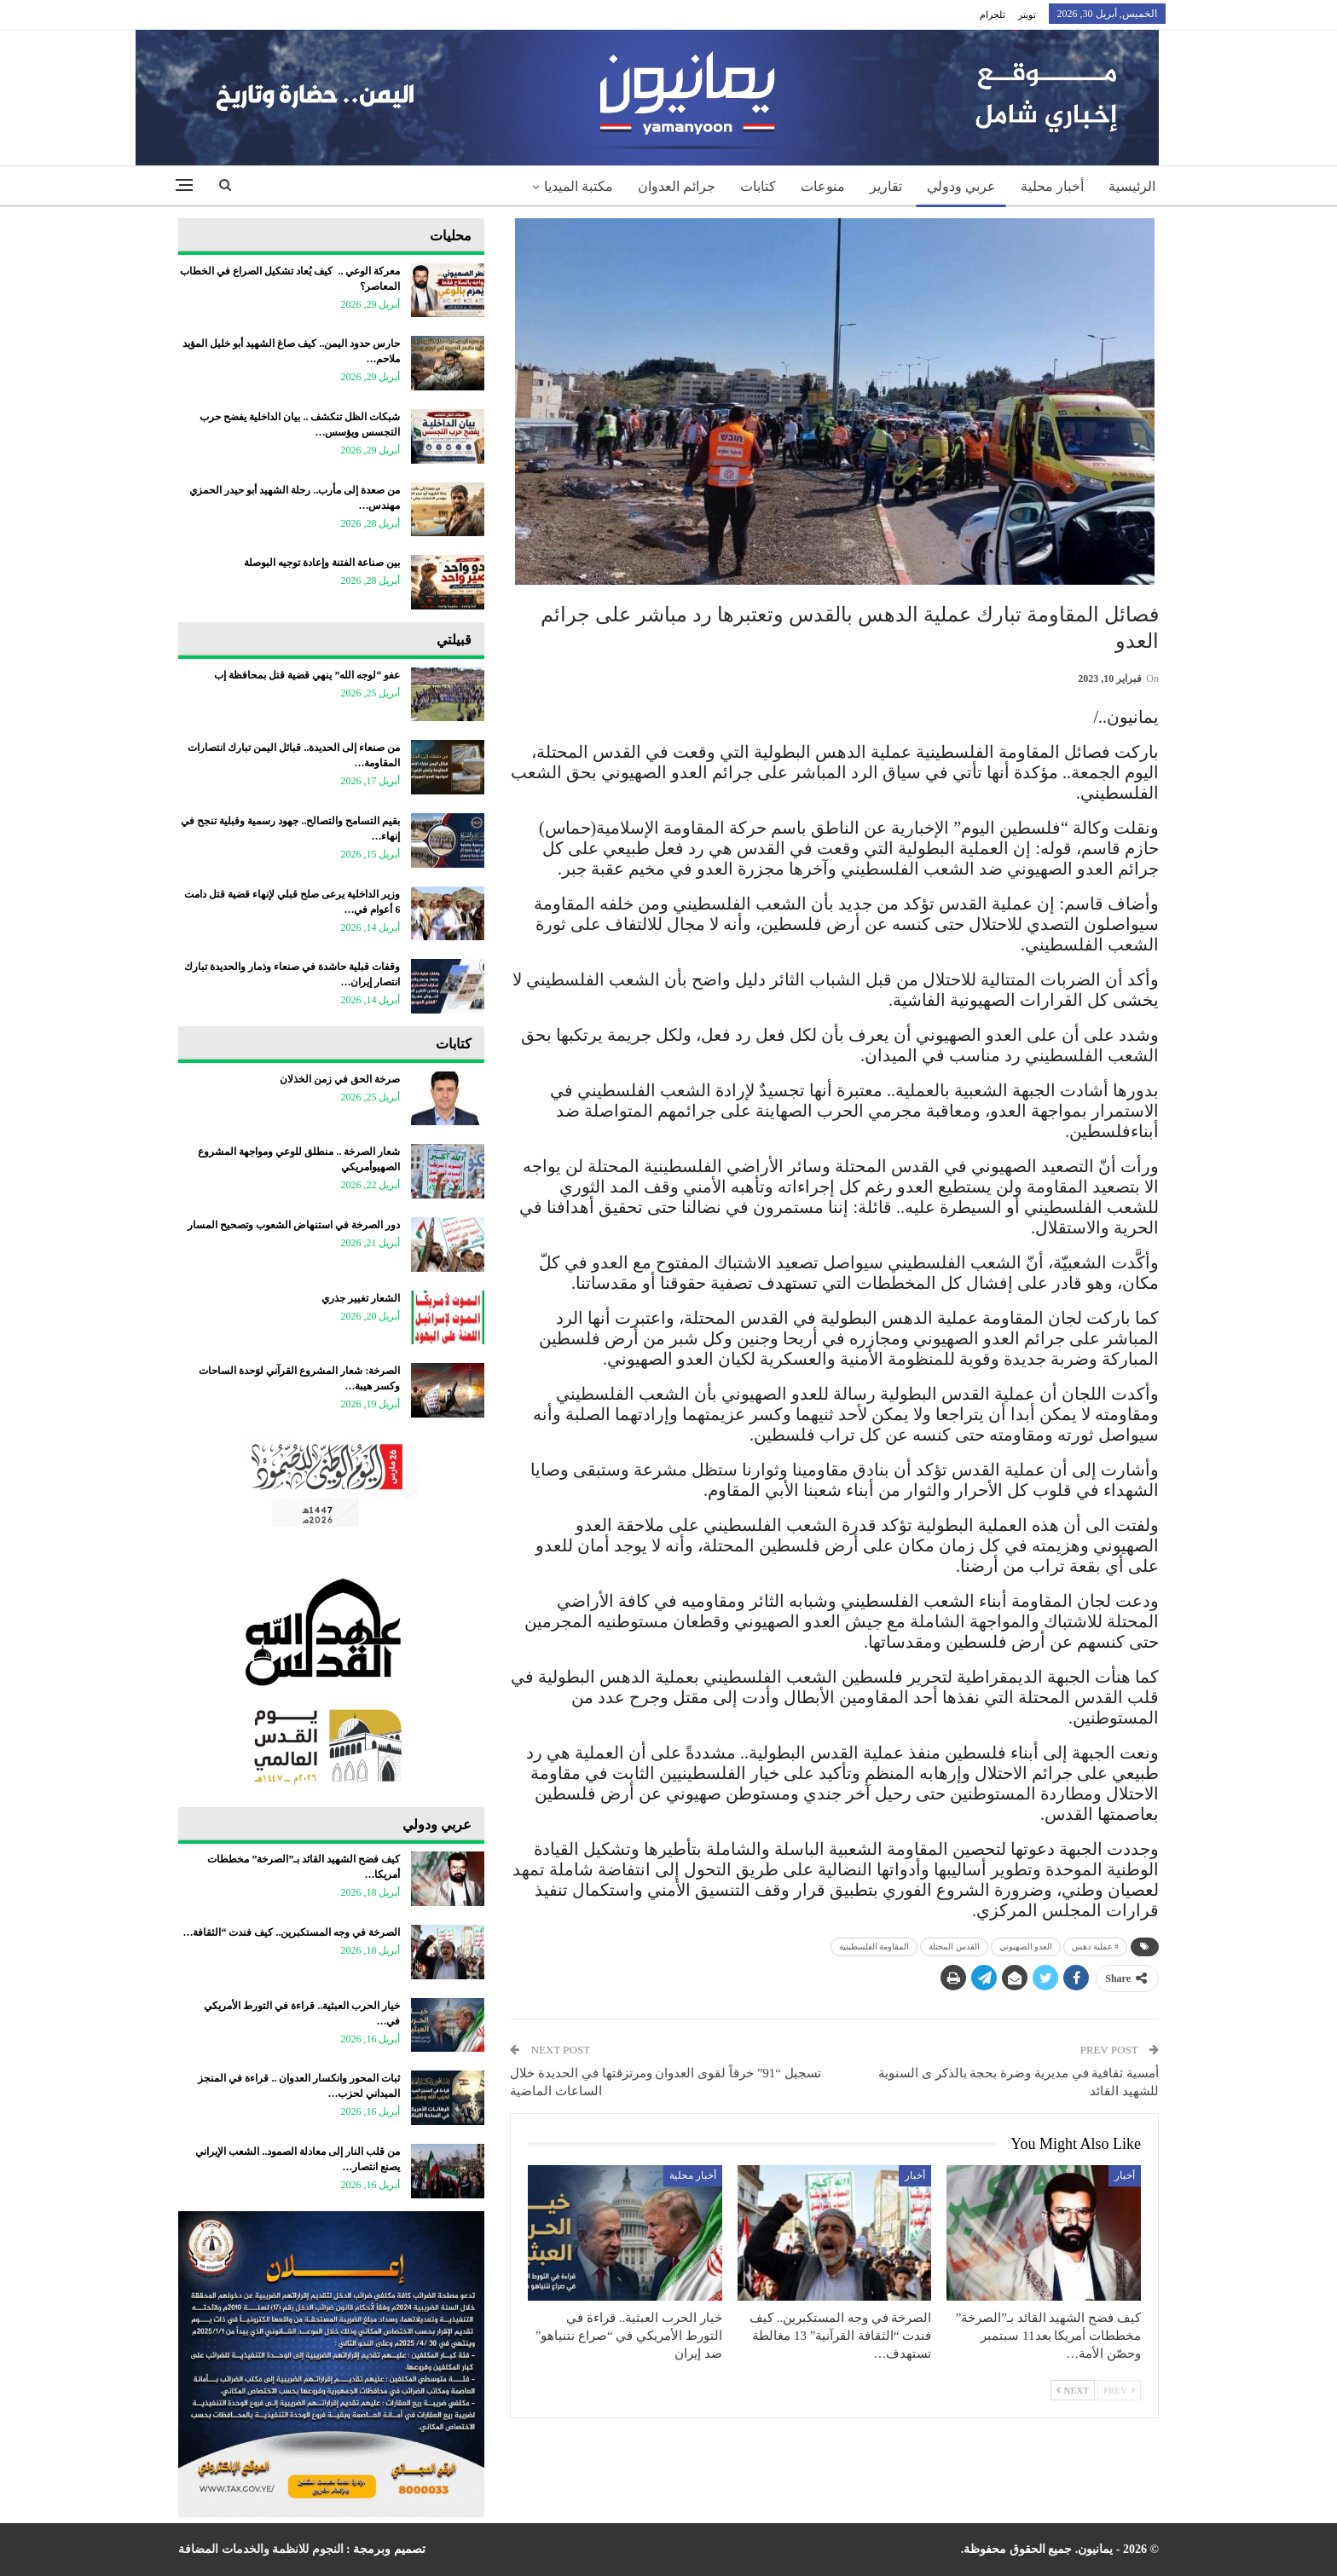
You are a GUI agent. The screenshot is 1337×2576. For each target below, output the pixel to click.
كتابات (758, 186)
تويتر (1027, 14)
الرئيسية (1131, 186)
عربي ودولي (961, 186)
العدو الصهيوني (1026, 1946)
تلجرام (992, 14)
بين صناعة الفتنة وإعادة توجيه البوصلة (322, 563)
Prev (1119, 2390)
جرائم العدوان (676, 186)
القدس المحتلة (954, 1946)
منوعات (823, 186)
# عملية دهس (1095, 1946)
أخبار (1124, 2175)
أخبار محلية (1052, 186)
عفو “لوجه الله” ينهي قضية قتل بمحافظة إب (307, 675)
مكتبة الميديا (578, 186)
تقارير (886, 186)
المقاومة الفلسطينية (874, 1946)
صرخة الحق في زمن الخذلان (340, 1079)
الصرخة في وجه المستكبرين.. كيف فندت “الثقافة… (291, 1932)
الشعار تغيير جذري (360, 1298)
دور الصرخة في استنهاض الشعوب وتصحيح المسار (294, 1225)
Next (1072, 2390)
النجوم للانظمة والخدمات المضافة (261, 2549)
